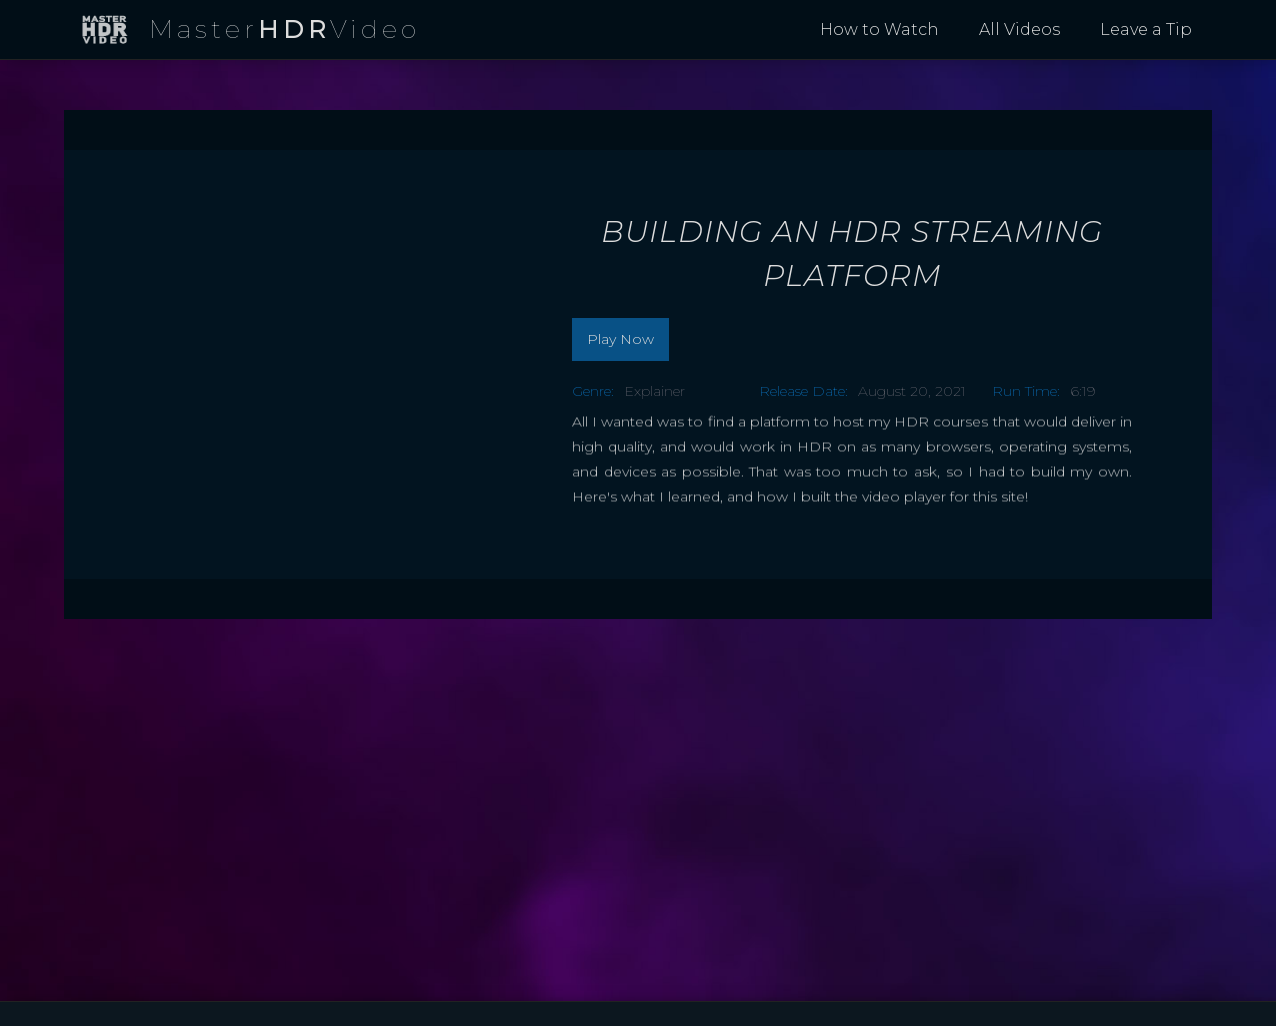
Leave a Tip (1146, 29)
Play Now (620, 339)
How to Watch (879, 29)
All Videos (1019, 29)
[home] (250, 30)
